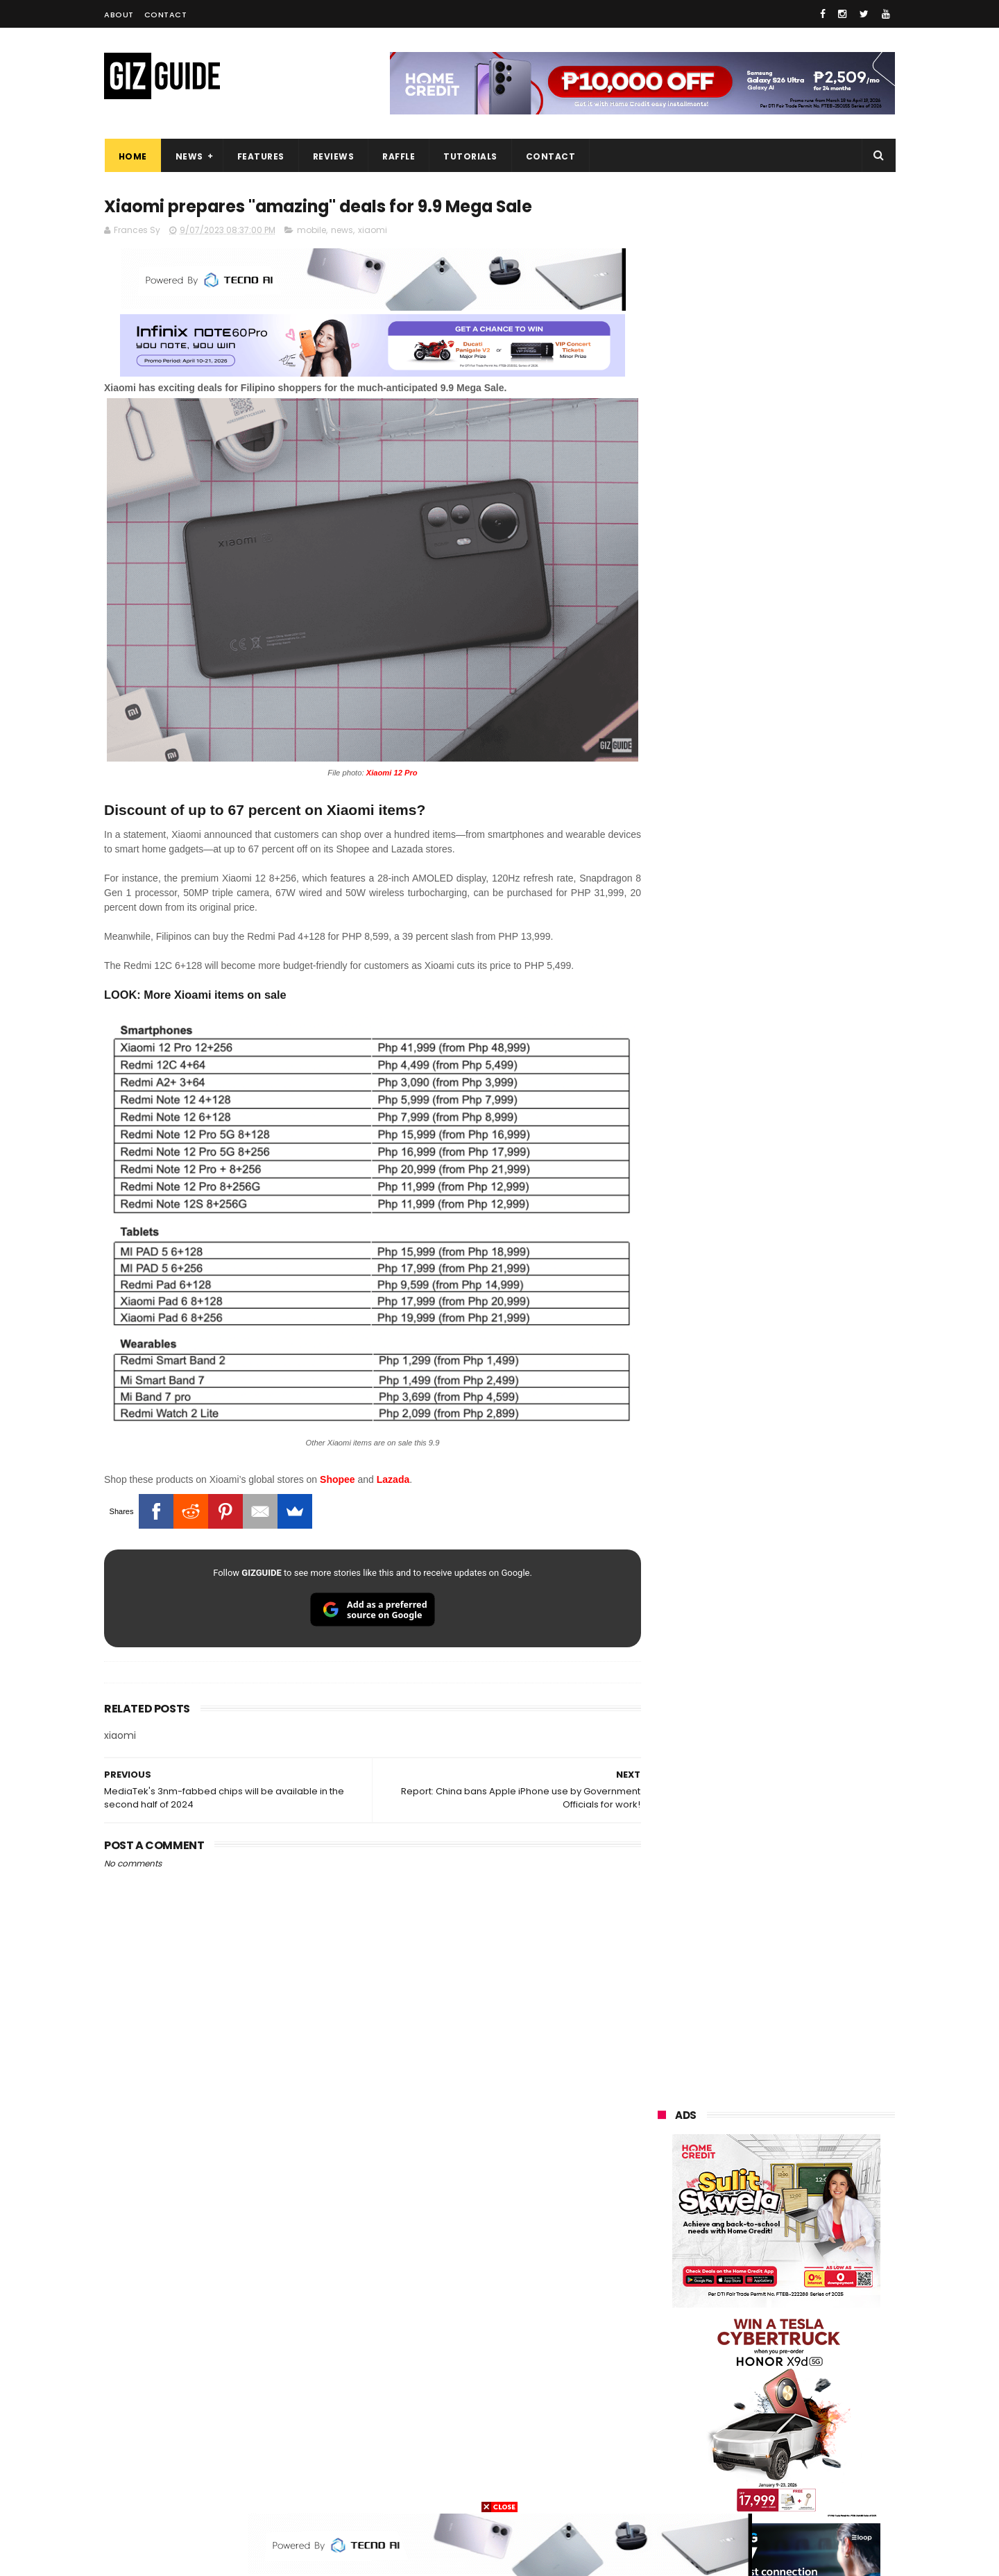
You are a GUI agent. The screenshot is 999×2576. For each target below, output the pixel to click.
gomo (825, 2436)
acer (658, 2308)
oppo (660, 2205)
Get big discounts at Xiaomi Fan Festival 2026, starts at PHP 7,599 (811, 1334)
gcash (798, 2308)
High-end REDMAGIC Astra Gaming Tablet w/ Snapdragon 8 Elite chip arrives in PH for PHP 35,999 (810, 1468)
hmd (734, 2462)
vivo (819, 2205)
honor (744, 2231)
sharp (810, 2333)
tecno (816, 2282)
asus (818, 2231)
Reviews (333, 156)
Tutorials (470, 156)
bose (799, 2487)
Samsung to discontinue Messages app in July (792, 1725)
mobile (311, 230)
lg (806, 2256)
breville (731, 2487)
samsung (757, 2180)
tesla (660, 2487)
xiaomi (372, 230)
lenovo (663, 2282)
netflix (662, 2359)
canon (733, 2359)
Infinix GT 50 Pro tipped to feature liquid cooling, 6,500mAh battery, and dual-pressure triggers (812, 1604)
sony (742, 2282)
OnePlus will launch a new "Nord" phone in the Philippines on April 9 (807, 1669)
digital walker (677, 2385)
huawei (665, 2180)
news (342, 230)
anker (754, 2436)
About (119, 14)
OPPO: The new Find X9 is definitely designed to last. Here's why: (760, 897)
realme (664, 2231)
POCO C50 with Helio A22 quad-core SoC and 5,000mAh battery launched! (812, 1397)
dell (793, 2410)
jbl (734, 2410)
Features (260, 156)
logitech (667, 2410)
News (189, 156)
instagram (671, 2436)
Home (132, 156)
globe (661, 2256)
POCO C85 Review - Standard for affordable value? (805, 1914)
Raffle (398, 156)
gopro (803, 2462)
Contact (165, 14)
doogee (768, 2385)
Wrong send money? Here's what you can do (800, 1788)
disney (663, 2462)
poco (660, 2333)
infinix (737, 2256)
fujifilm (736, 2333)
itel (801, 2359)
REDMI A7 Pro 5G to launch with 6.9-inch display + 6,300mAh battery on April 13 (809, 1858)
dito (726, 2308)
